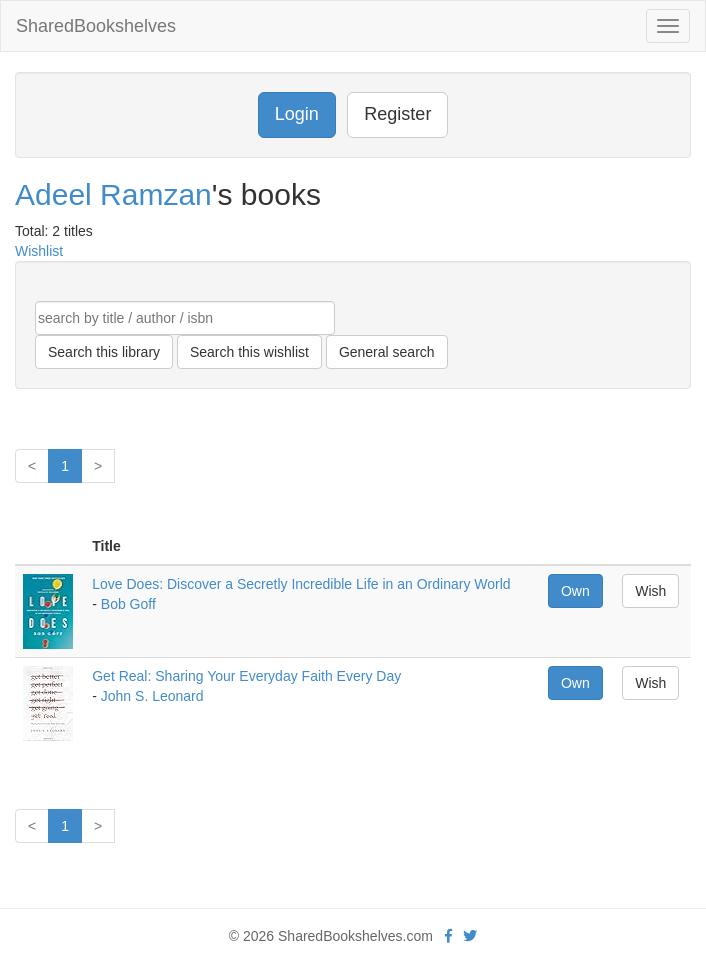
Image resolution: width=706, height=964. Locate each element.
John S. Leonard (152, 696)
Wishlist (39, 251)
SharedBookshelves (96, 26)
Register (397, 114)
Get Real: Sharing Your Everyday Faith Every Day (246, 676)
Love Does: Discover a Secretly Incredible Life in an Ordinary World (301, 584)
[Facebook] (448, 936)
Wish (650, 591)
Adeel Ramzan (113, 194)
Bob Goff (128, 604)
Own (575, 591)
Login (297, 114)
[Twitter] (470, 936)
